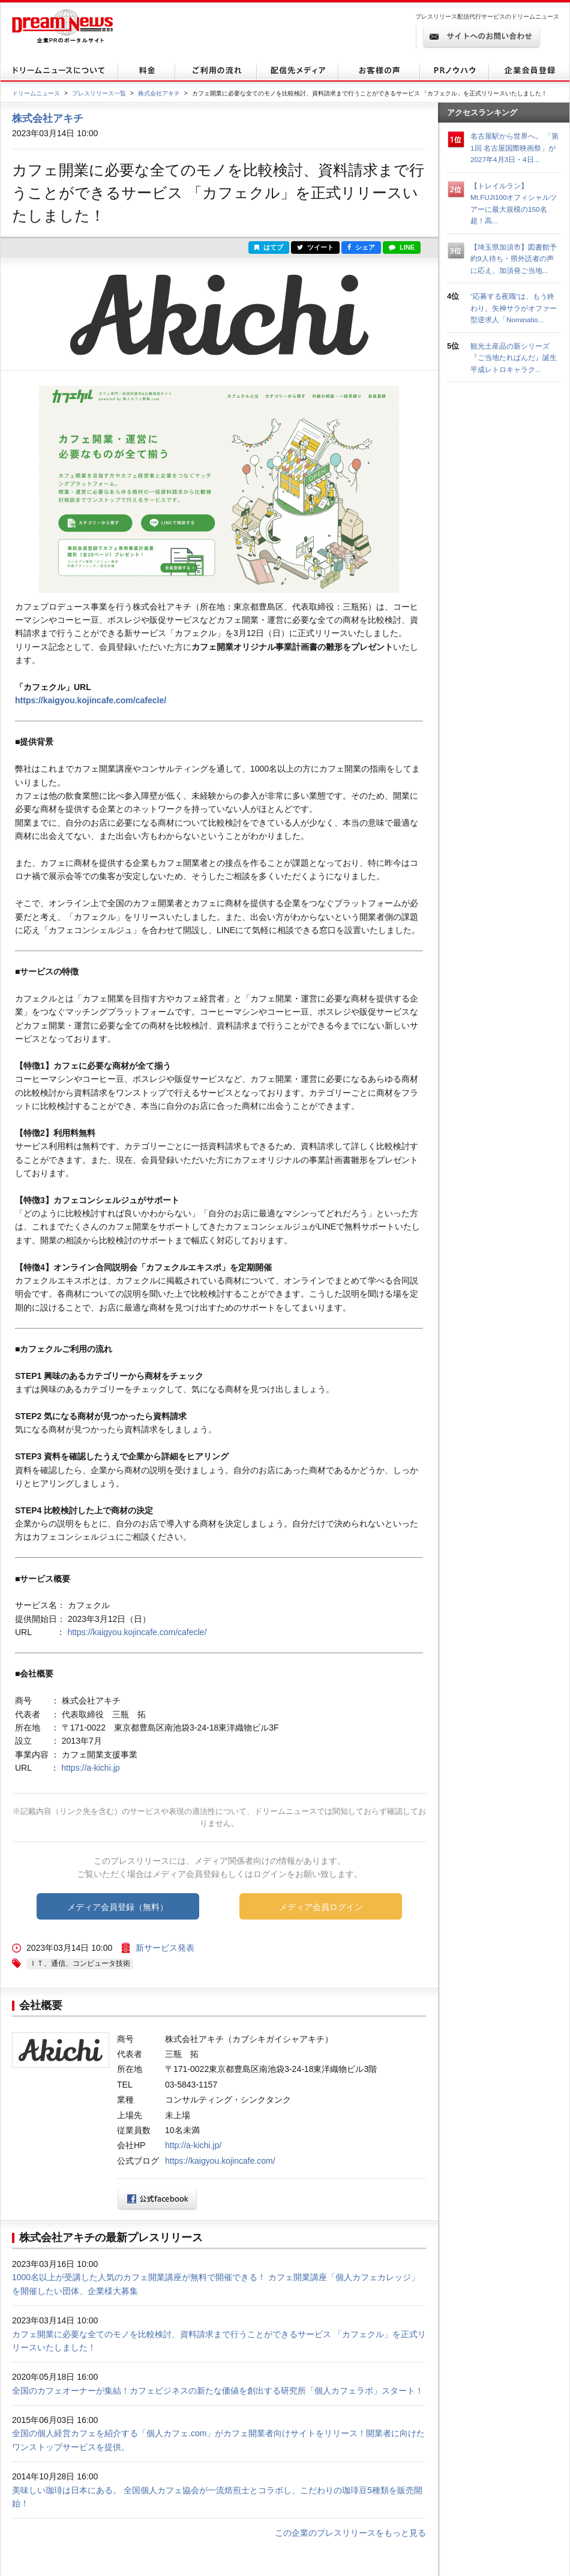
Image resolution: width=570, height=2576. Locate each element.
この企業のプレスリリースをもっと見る (350, 2533)
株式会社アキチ (159, 93)
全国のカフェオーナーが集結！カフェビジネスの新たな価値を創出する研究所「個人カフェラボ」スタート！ (218, 2390)
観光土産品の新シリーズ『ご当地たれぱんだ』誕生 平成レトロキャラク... (517, 357)
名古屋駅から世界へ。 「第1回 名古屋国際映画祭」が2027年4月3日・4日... (514, 147)
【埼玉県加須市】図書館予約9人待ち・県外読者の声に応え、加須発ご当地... (513, 258)
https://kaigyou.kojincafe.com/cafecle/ (90, 700)
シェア (361, 247)
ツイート (315, 247)
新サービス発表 (165, 1948)
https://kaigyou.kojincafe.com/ (220, 2161)
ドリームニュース (36, 93)
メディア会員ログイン (321, 1907)
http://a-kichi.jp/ (193, 2145)
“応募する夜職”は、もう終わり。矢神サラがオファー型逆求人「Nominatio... (513, 307)
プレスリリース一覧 (99, 93)
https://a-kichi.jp (90, 1768)
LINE (402, 247)
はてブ (268, 247)
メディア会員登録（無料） (117, 1907)
